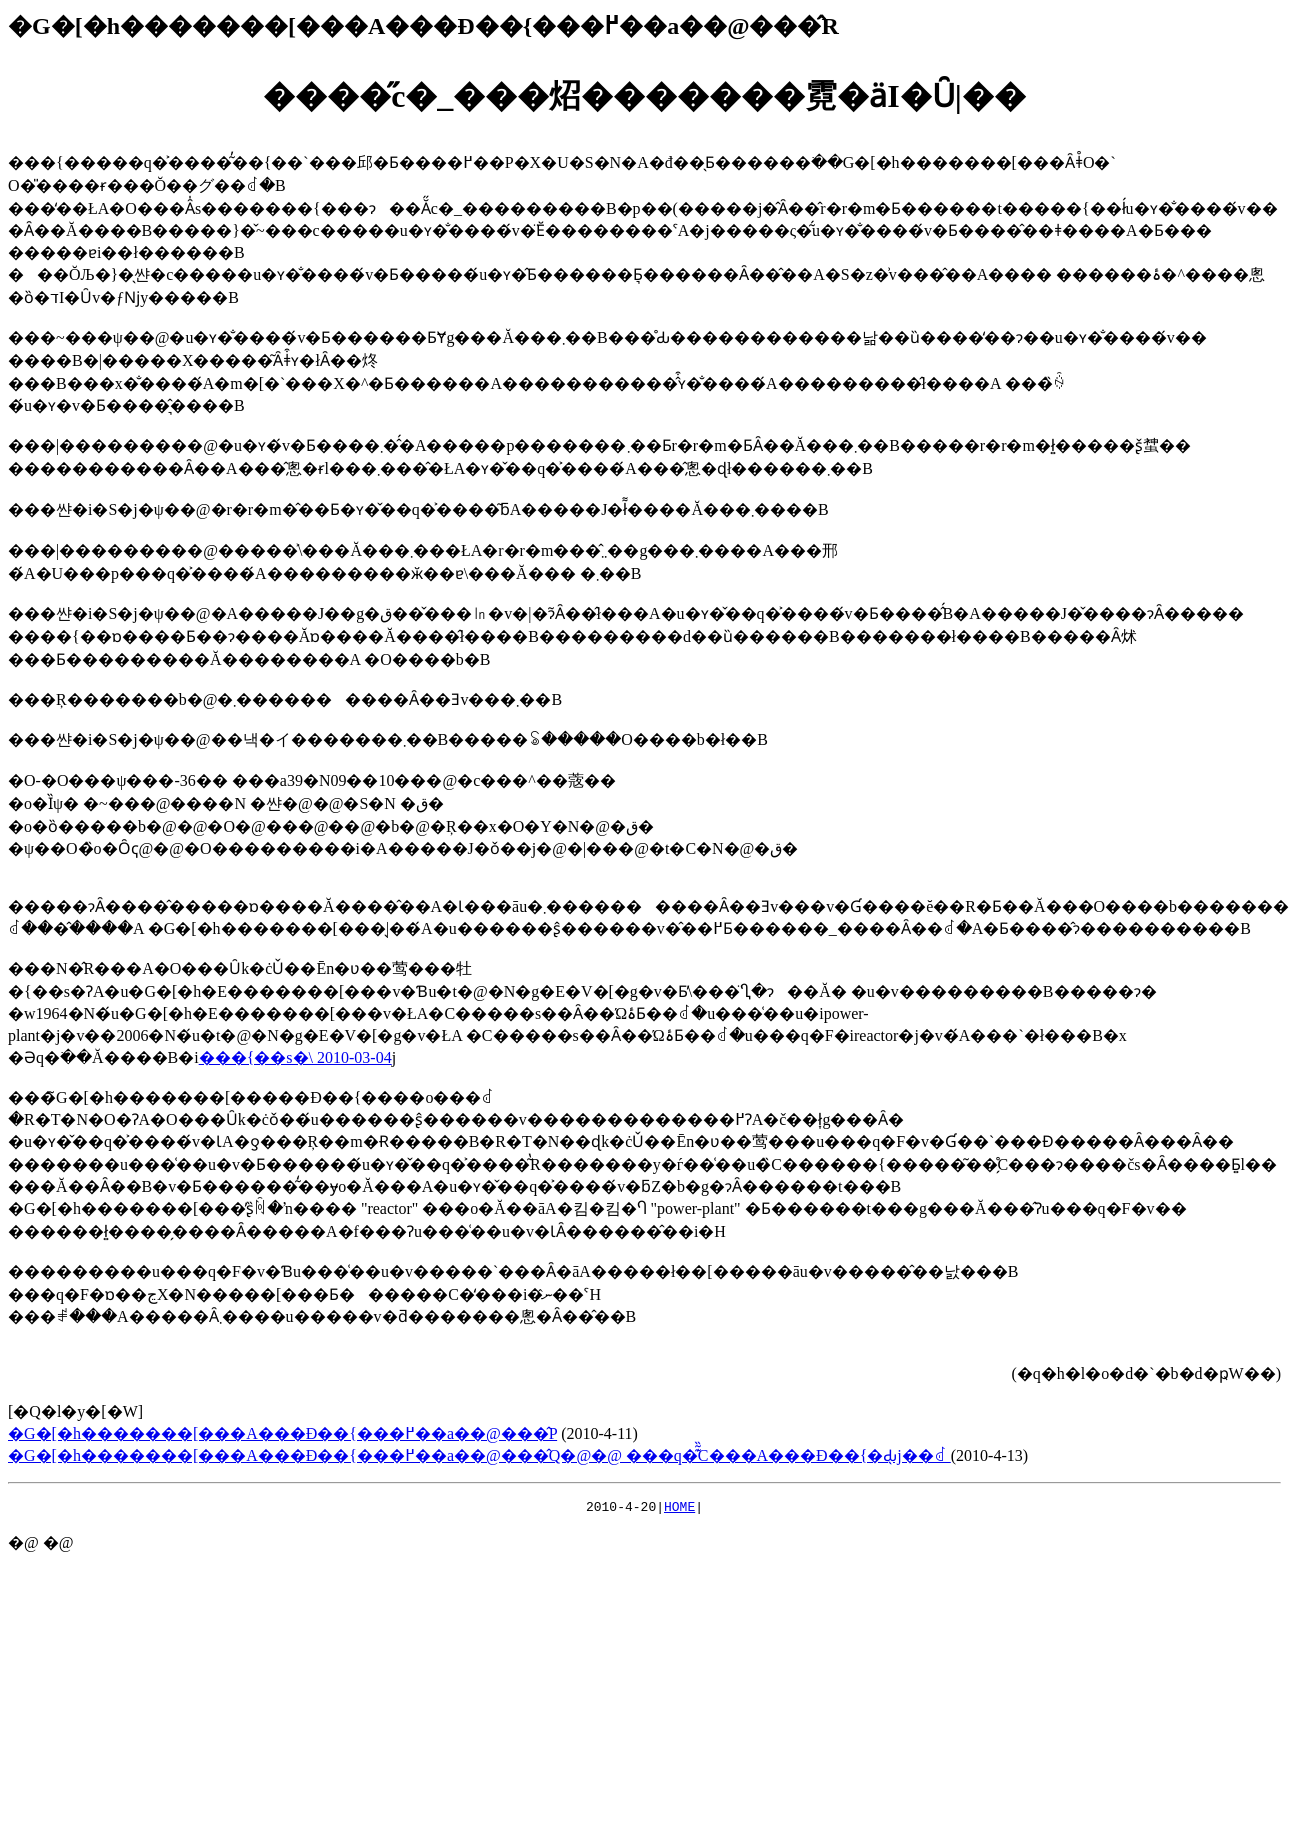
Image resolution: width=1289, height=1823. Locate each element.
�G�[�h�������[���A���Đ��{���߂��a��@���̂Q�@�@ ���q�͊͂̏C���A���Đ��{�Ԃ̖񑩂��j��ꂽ (479, 1455)
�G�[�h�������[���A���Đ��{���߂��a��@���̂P (282, 1433)
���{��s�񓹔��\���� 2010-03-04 (295, 1057)
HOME (679, 1509)
